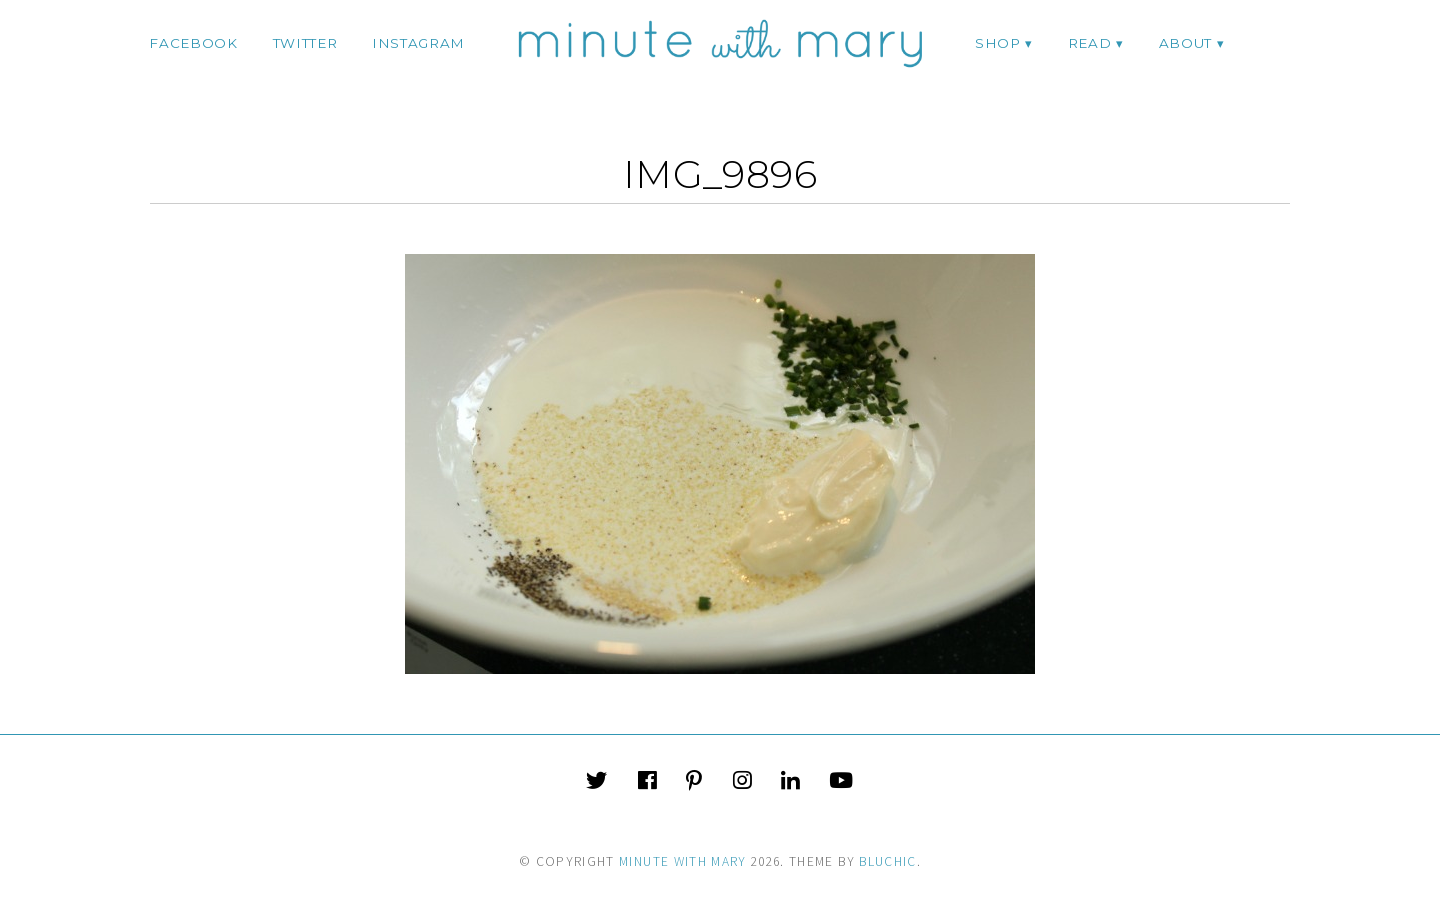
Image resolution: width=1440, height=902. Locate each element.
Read (1090, 43)
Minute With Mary (683, 861)
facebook (193, 43)
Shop (998, 43)
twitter (305, 43)
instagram (418, 43)
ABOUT (1185, 43)
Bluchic (887, 861)
